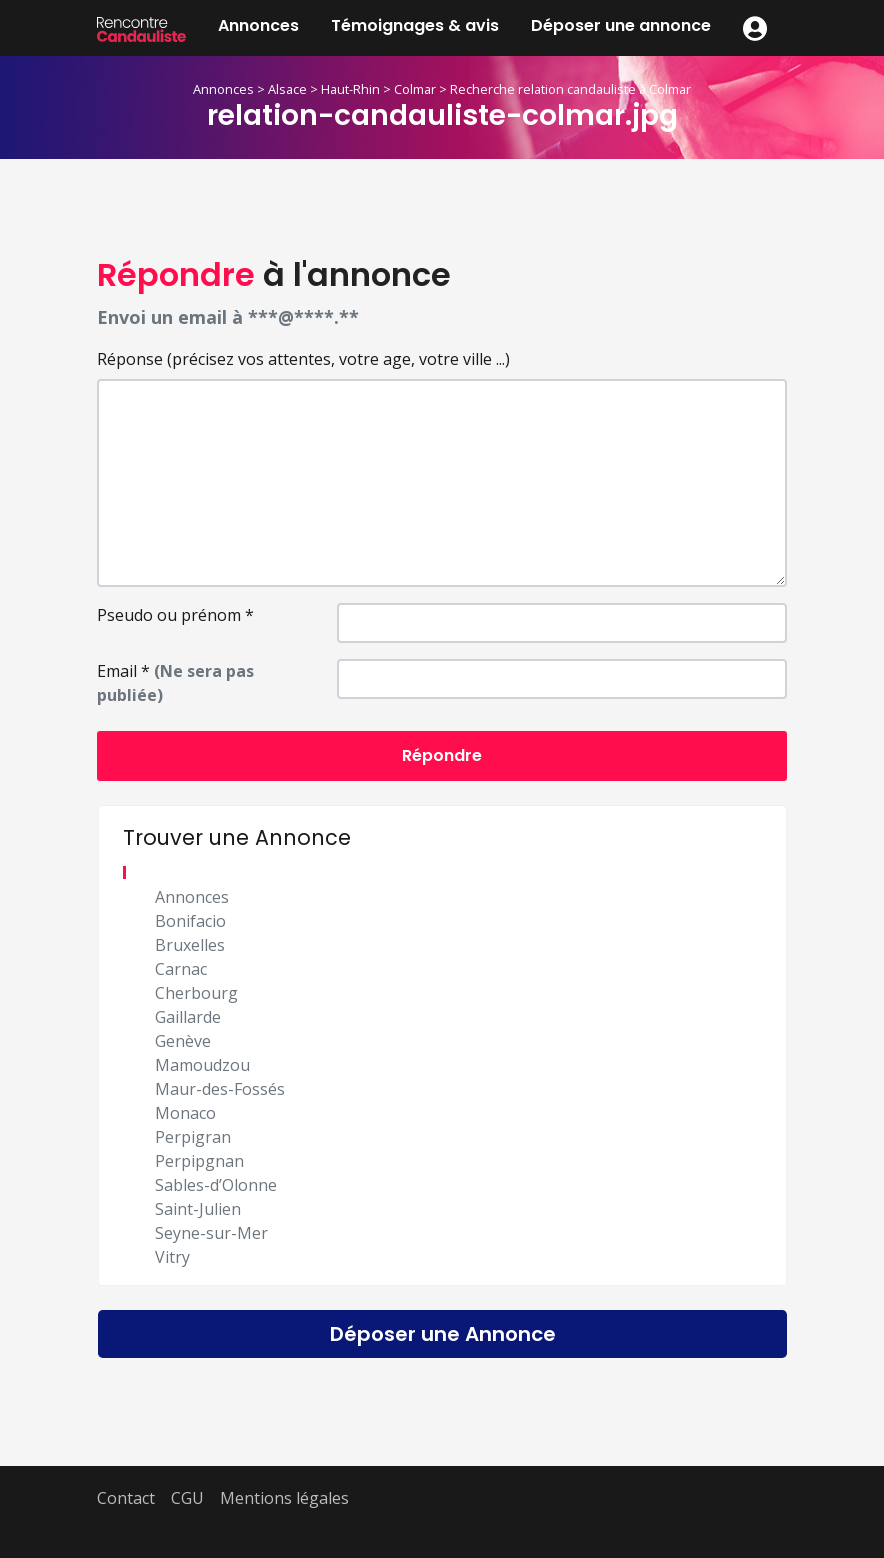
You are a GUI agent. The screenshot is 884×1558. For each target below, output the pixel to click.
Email (175, 683)
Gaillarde (188, 1017)
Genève (183, 1041)
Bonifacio (190, 921)
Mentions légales (284, 1498)
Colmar (415, 89)
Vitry (172, 1257)
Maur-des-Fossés (220, 1089)
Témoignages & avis (415, 25)
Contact (126, 1498)
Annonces (258, 25)
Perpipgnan (199, 1161)
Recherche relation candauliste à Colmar (570, 89)
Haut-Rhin (350, 89)
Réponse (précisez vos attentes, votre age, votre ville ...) (303, 359)
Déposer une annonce (621, 25)
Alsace (287, 89)
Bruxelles (190, 945)
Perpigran (193, 1137)
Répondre (442, 755)
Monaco (185, 1113)
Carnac (181, 969)
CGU (187, 1498)
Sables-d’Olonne (216, 1185)
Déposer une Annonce (443, 1334)
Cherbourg (196, 993)
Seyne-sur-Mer (211, 1233)
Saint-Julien (198, 1209)
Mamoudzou (202, 1065)
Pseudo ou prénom (175, 615)
